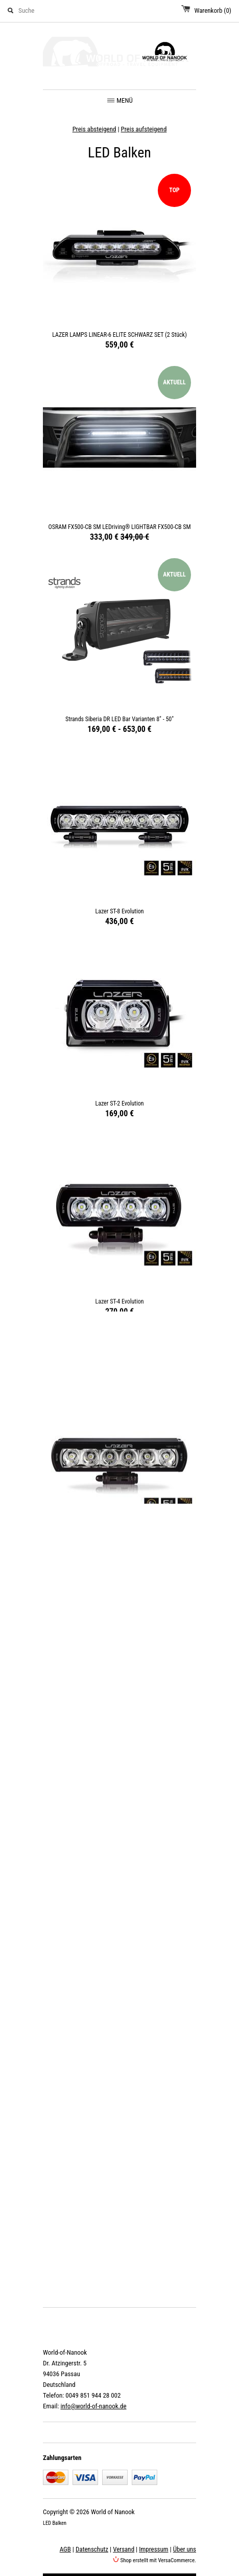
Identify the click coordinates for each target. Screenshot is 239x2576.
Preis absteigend (94, 129)
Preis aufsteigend (144, 129)
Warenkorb (212, 10)
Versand (123, 2549)
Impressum (153, 2549)
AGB (65, 2549)
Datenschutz (92, 2549)
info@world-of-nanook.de (93, 2406)
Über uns (184, 2549)
